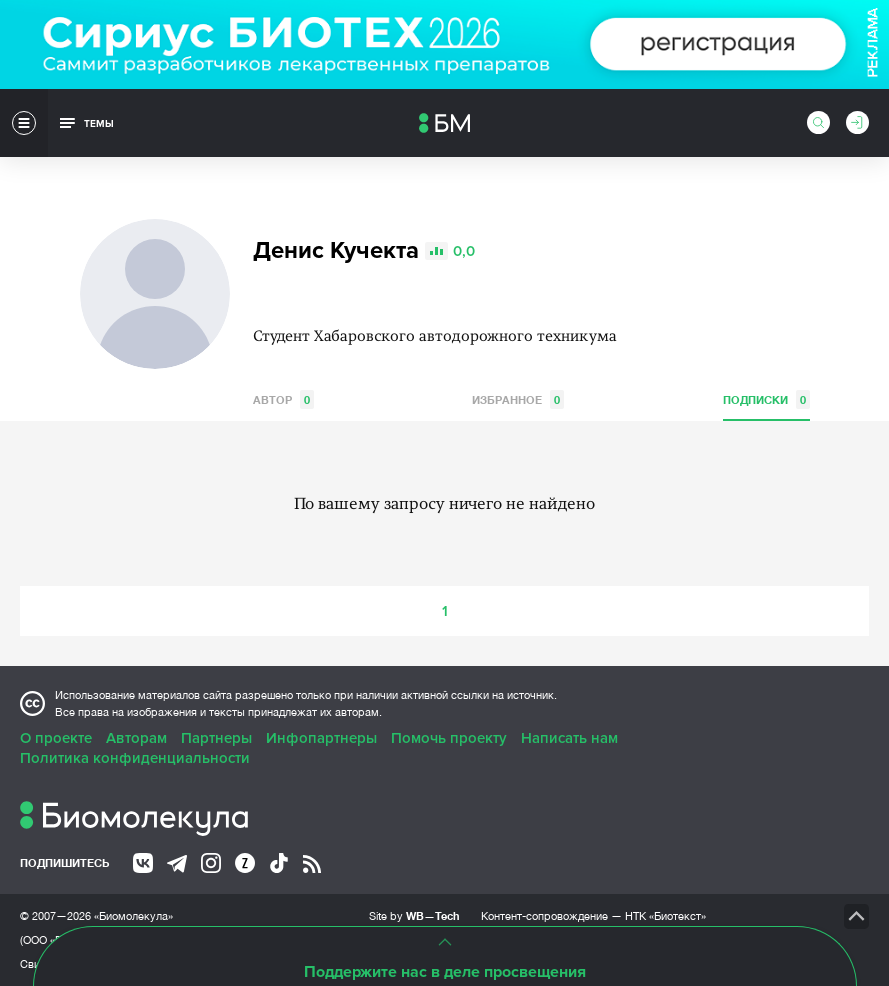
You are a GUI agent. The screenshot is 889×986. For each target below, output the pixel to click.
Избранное (518, 399)
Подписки (766, 399)
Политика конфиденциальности (135, 758)
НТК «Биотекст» (665, 916)
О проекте (56, 738)
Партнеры (216, 738)
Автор (283, 399)
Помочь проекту (449, 738)
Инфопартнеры (321, 738)
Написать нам (569, 738)
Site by (414, 915)
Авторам (136, 738)
